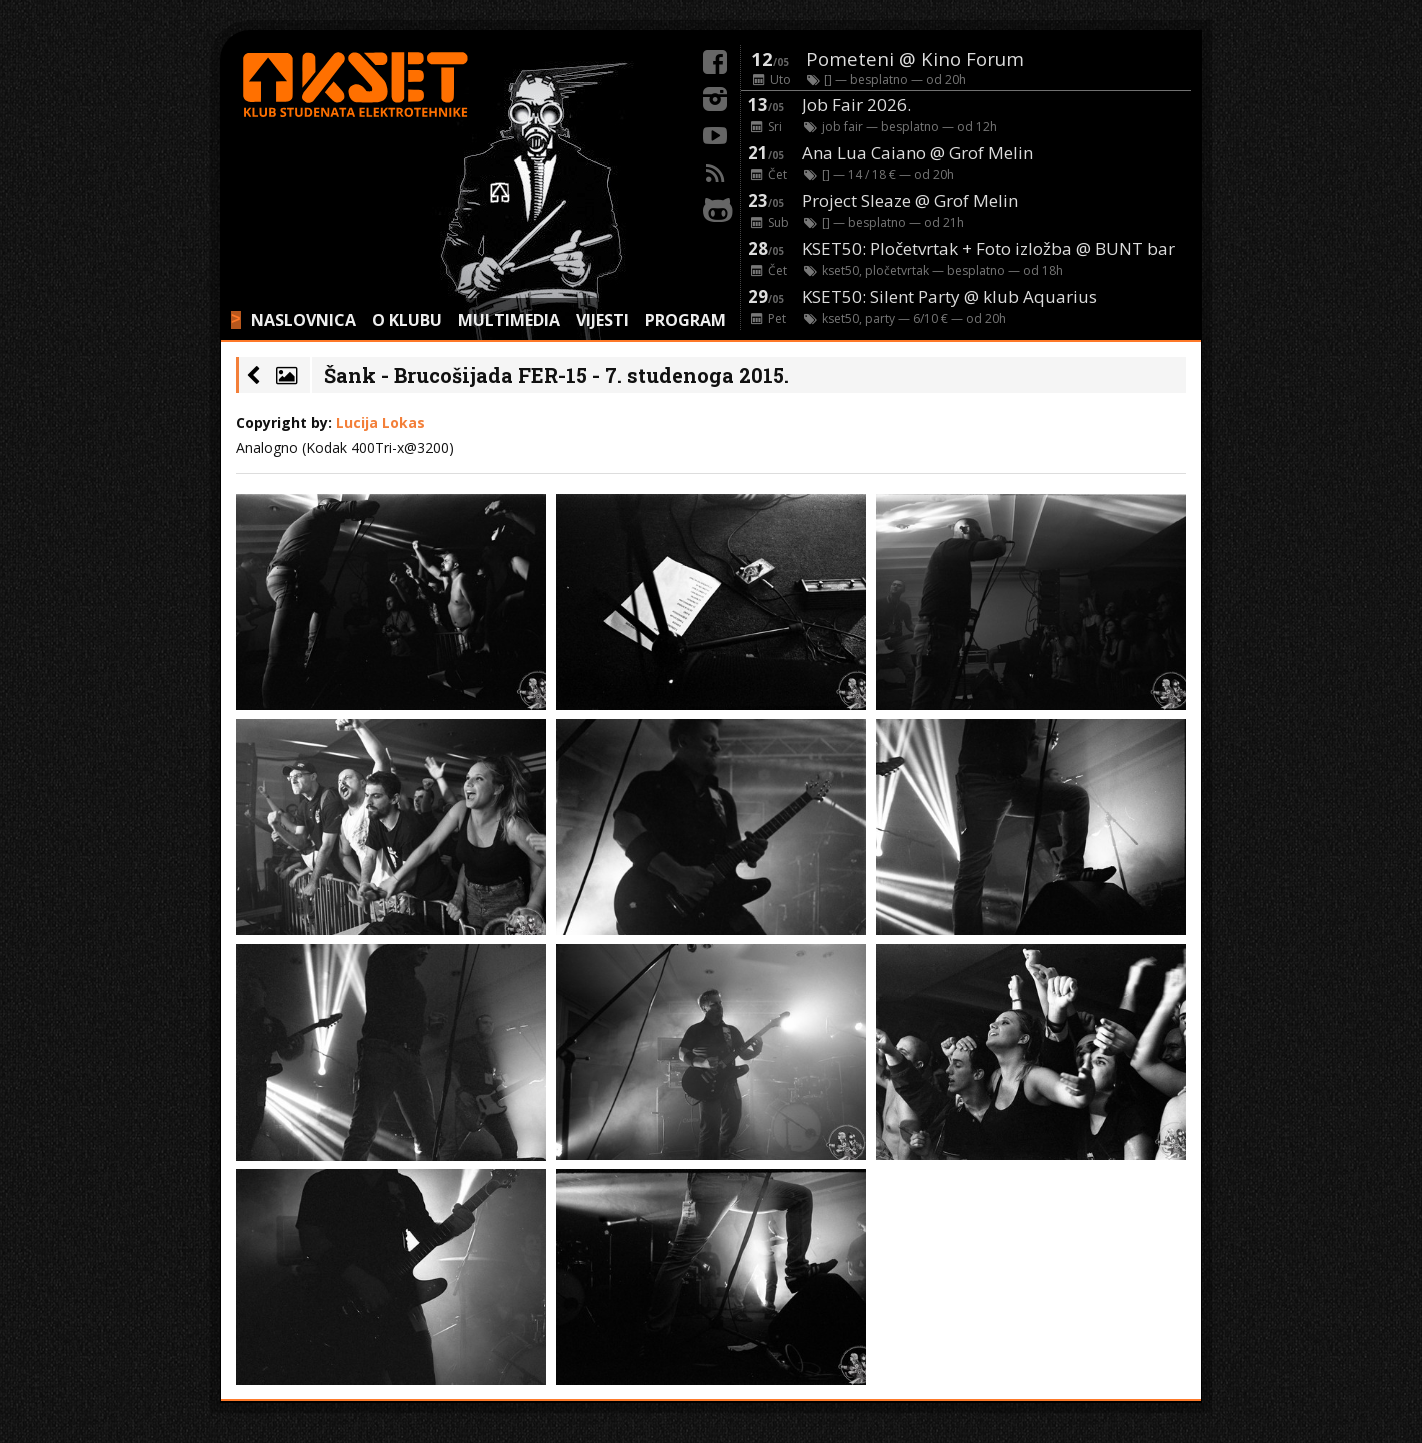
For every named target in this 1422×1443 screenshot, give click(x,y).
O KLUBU (407, 320)
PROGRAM (685, 320)
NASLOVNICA (303, 320)
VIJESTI (602, 320)
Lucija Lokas (380, 422)
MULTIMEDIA (509, 320)
